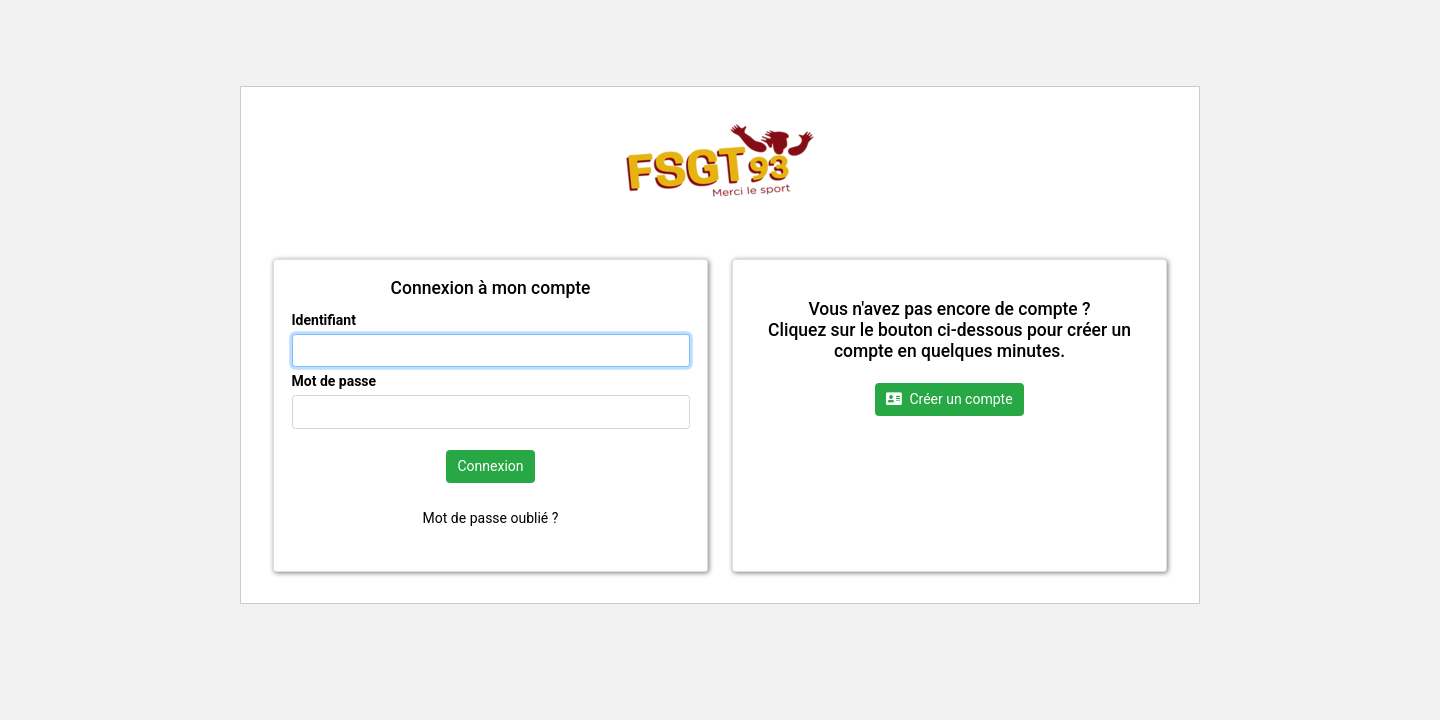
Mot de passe (334, 381)
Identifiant (324, 320)
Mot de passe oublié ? (491, 518)
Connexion (490, 466)
